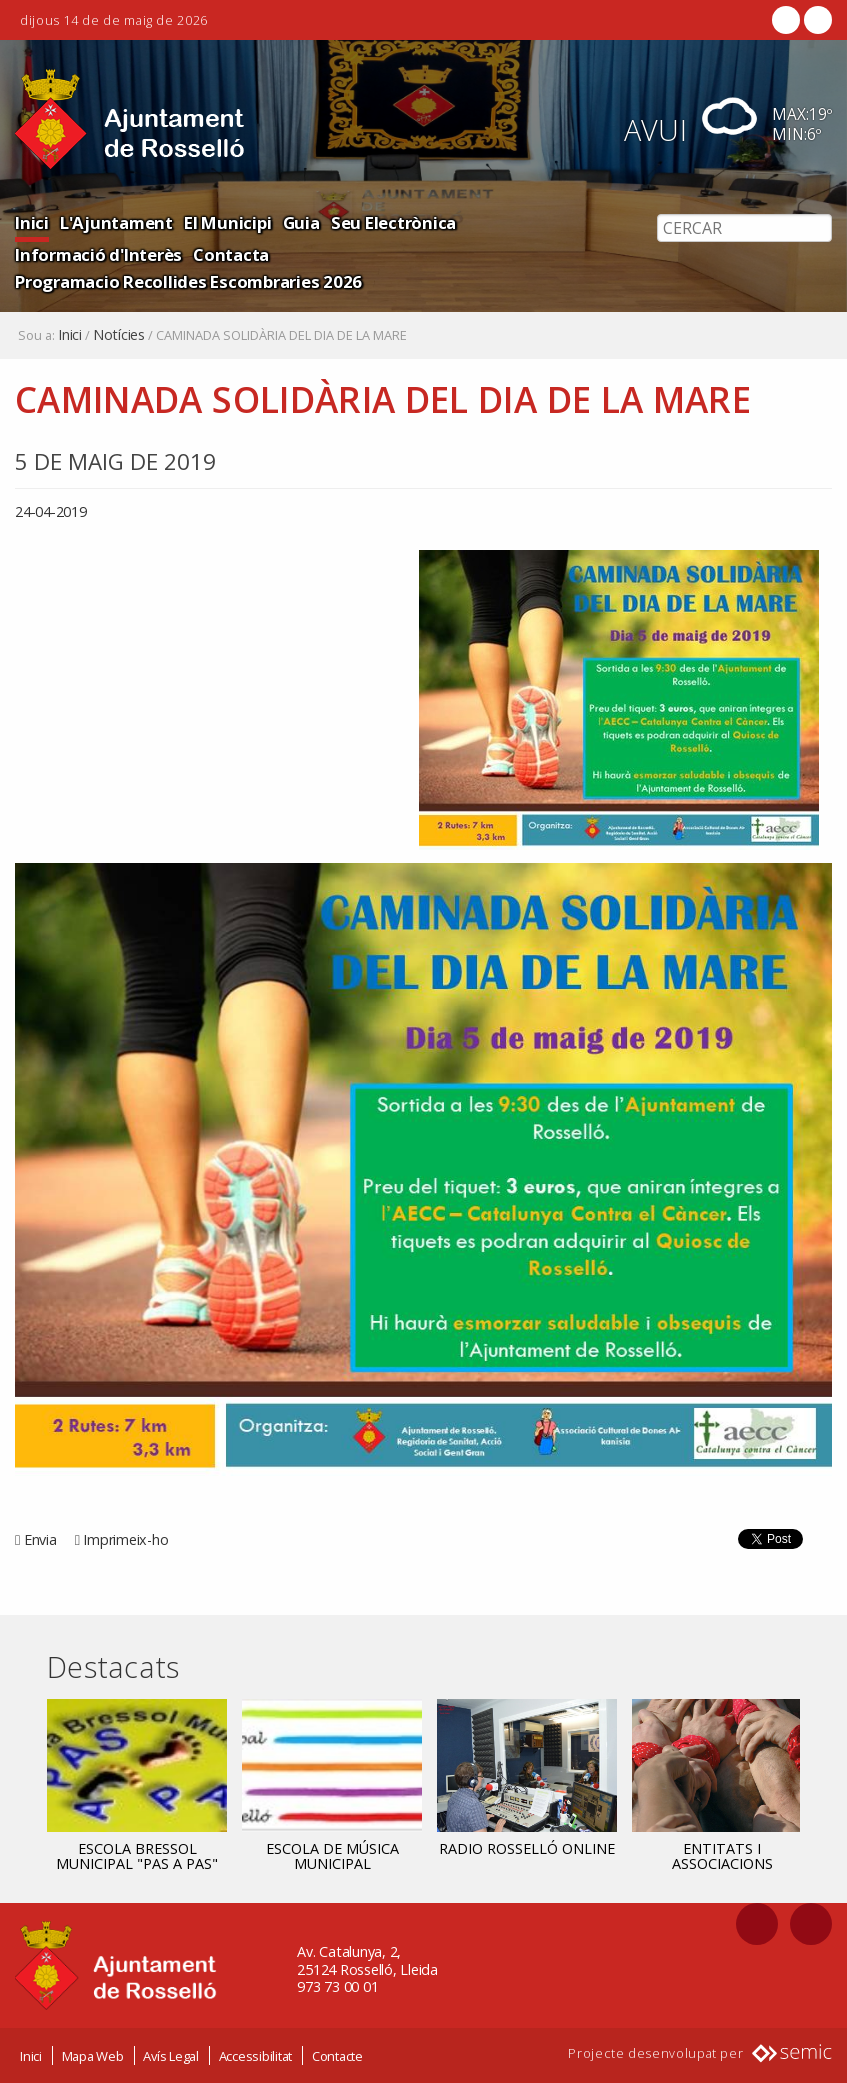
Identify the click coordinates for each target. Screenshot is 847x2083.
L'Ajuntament (116, 222)
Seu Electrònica (393, 222)
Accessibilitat (256, 2056)
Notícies (119, 335)
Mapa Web (93, 2056)
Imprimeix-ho (125, 1539)
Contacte (337, 2056)
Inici (32, 222)
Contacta (231, 254)
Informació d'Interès (98, 254)
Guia (301, 222)
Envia (40, 1539)
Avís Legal (171, 2056)
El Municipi (227, 222)
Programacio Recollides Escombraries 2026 (188, 281)
